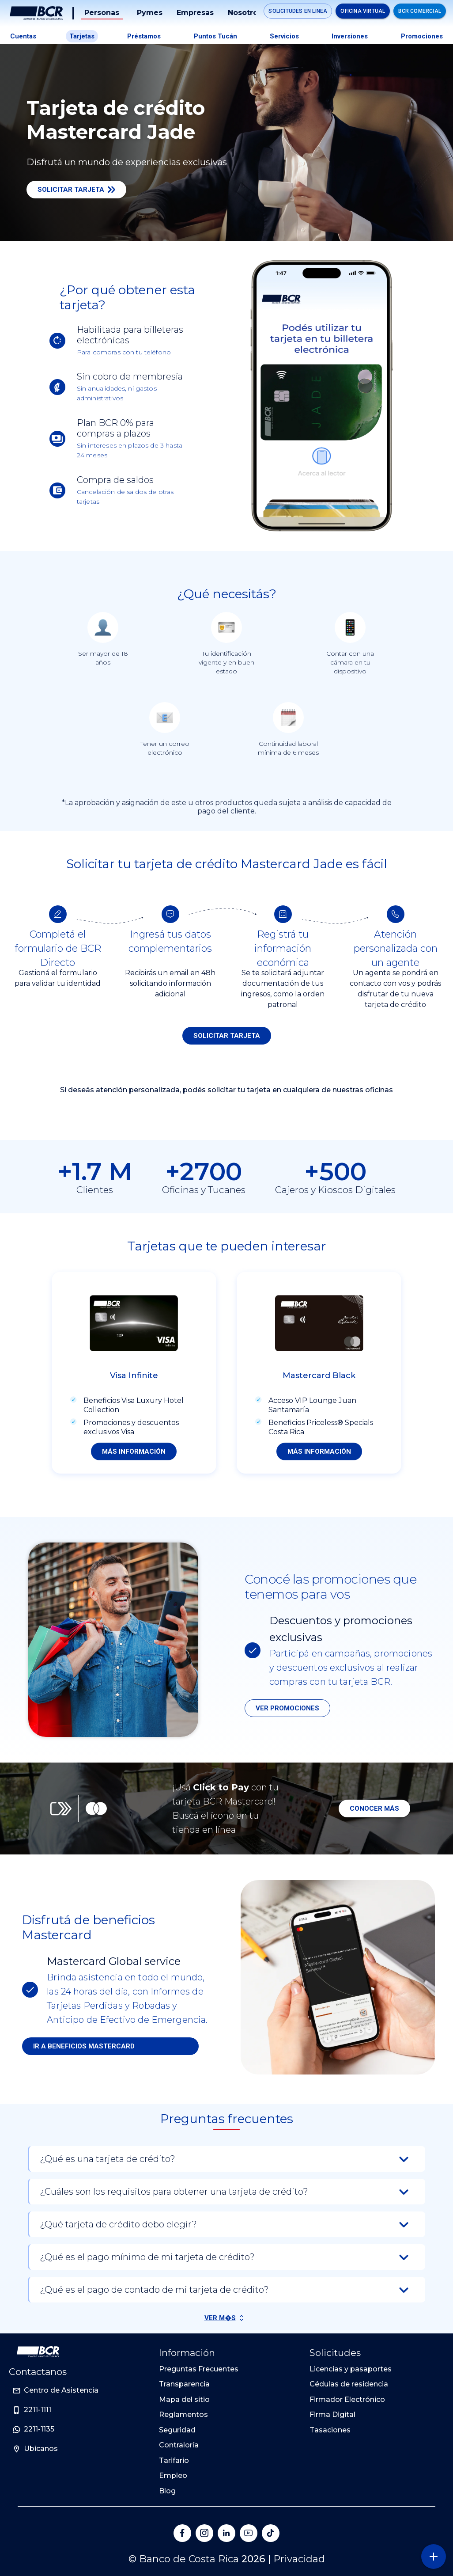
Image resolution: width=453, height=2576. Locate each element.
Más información (134, 1451)
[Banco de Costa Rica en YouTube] (248, 2533)
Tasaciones (330, 2430)
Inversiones (350, 36)
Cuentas (23, 36)
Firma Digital (332, 2414)
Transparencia (184, 2384)
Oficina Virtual (362, 11)
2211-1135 (39, 2429)
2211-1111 (37, 2409)
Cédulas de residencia (349, 2384)
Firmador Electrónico (347, 2399)
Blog (167, 2491)
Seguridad (177, 2430)
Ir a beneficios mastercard (84, 2046)
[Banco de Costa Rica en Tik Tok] (270, 2533)
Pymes (149, 12)
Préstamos (144, 36)
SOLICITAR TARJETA (226, 1036)
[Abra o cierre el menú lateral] (433, 2556)
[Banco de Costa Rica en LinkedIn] (226, 2533)
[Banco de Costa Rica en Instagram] (204, 2533)
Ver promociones (287, 1708)
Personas (101, 12)
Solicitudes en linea (297, 11)
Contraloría (179, 2445)
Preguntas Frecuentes (198, 2369)
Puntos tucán (215, 36)
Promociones (422, 36)
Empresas (195, 12)
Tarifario (174, 2460)
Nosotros (245, 12)
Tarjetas (81, 36)
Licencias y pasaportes (351, 2369)
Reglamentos (183, 2414)
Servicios (284, 36)
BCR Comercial (419, 11)
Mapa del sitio (184, 2399)
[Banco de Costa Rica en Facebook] (182, 2533)
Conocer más (374, 1808)
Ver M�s (220, 2318)
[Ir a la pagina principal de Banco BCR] (38, 2352)
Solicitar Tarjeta (76, 190)
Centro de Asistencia (61, 2390)
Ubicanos (41, 2448)
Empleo (173, 2475)
